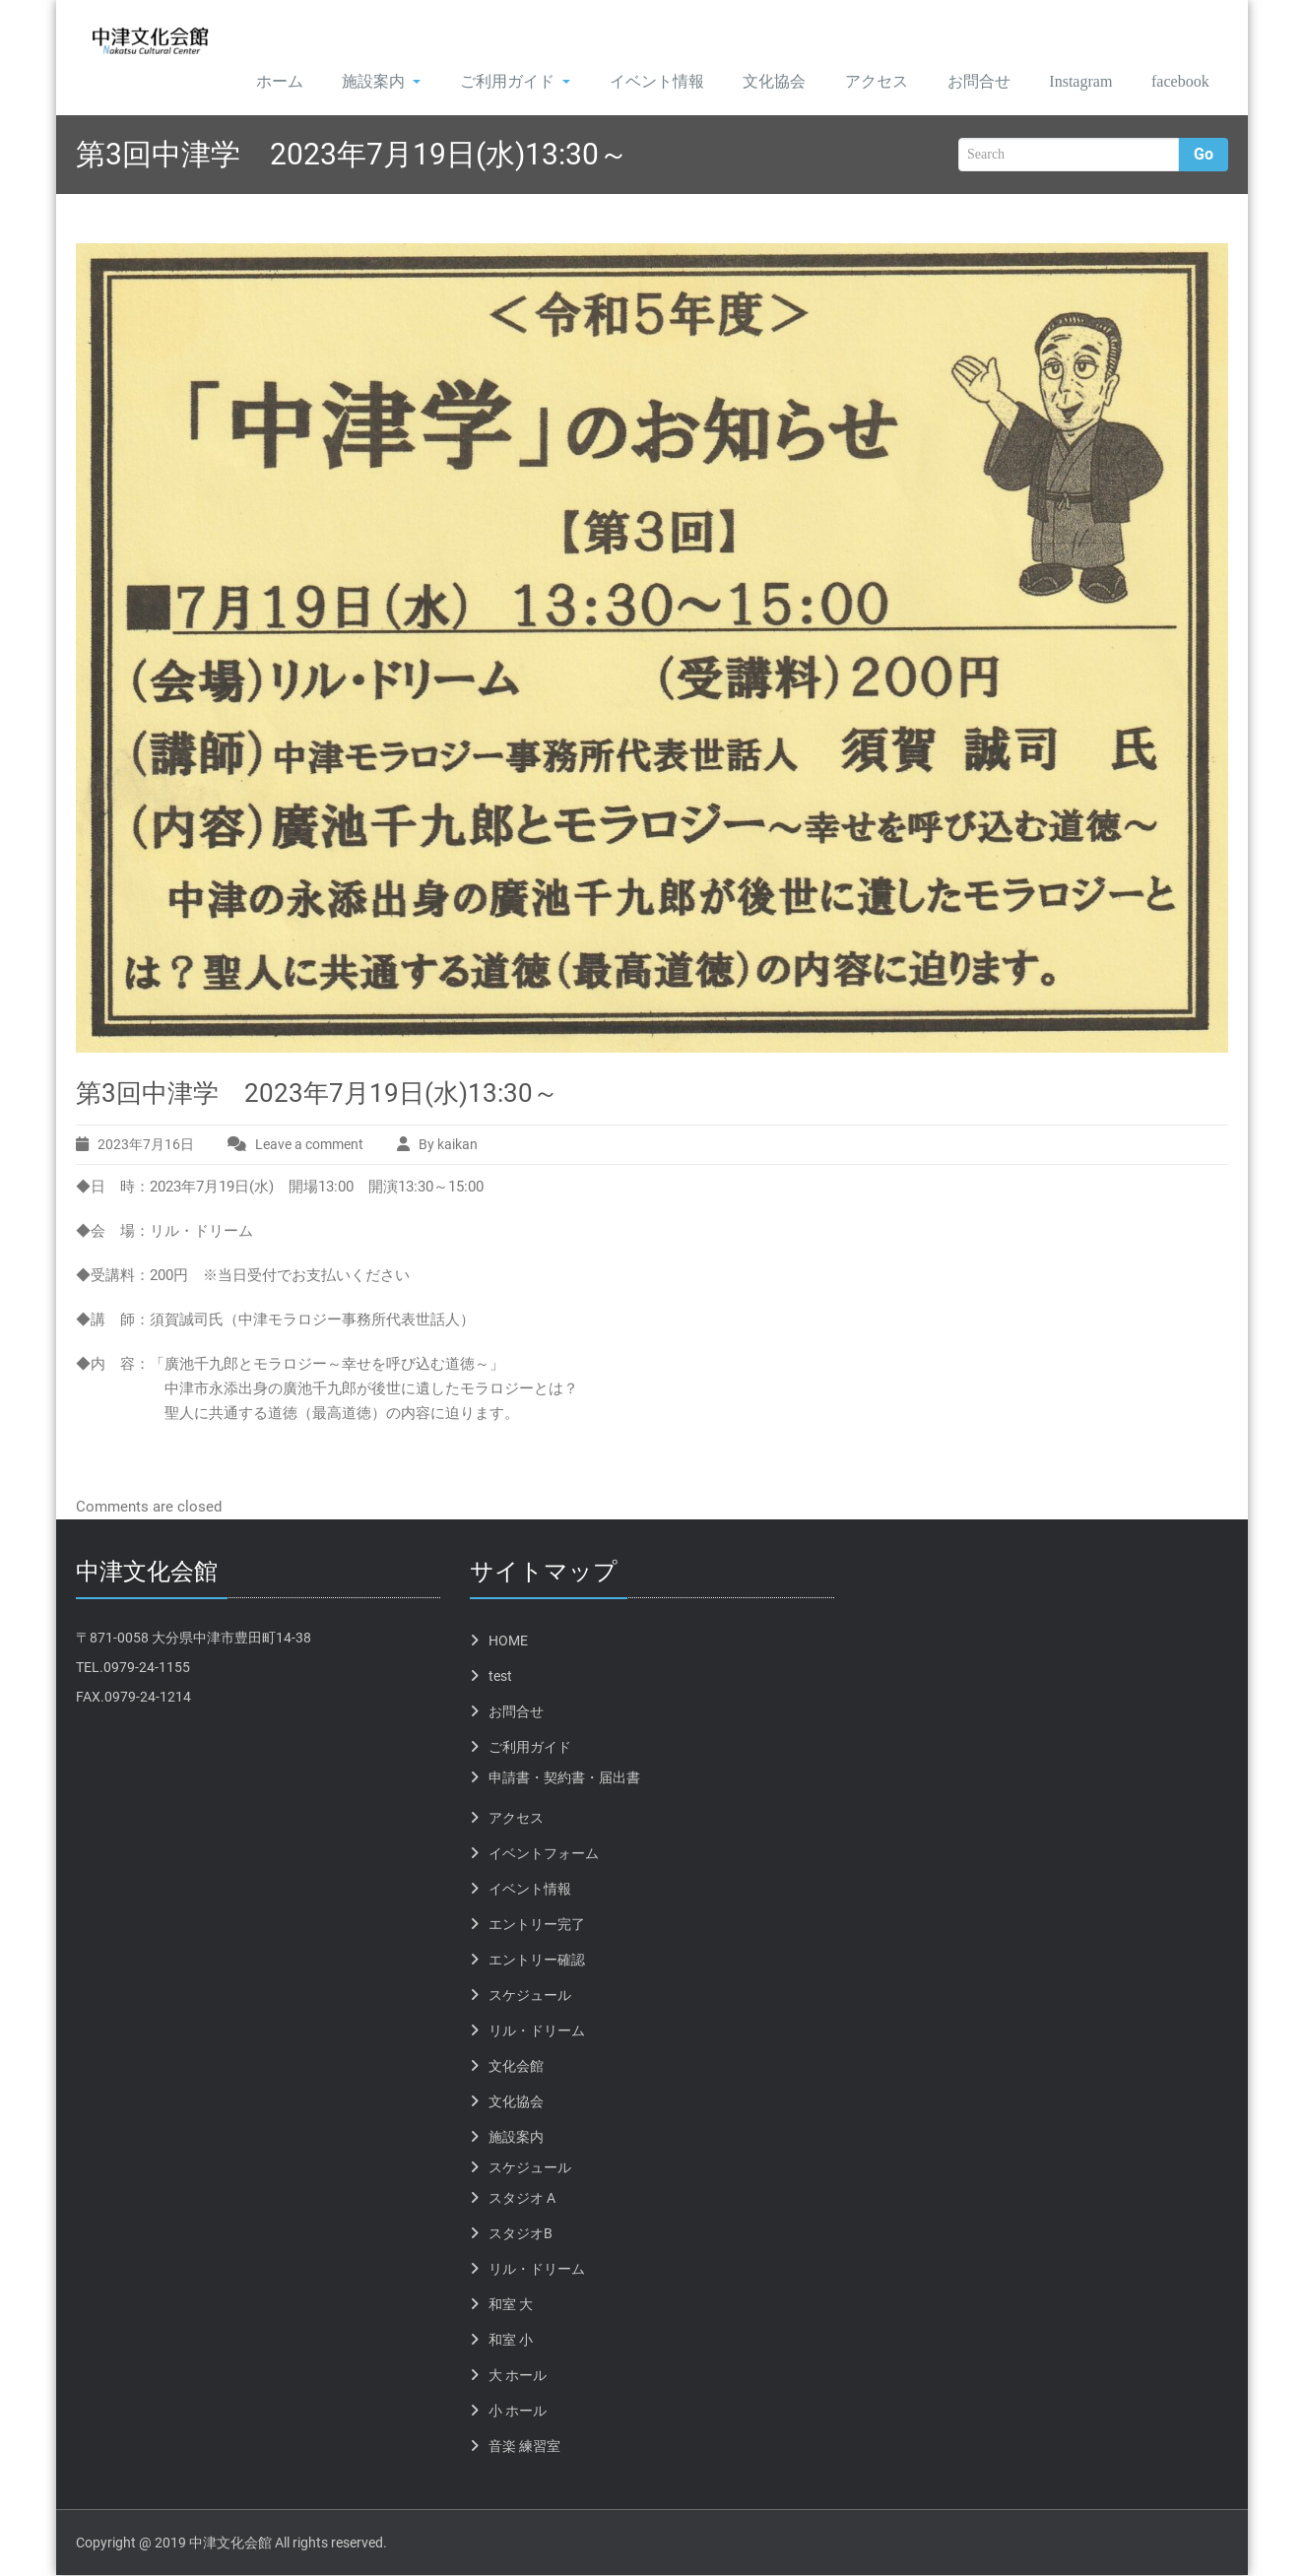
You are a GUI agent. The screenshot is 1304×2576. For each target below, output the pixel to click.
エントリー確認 (537, 1960)
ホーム (253, 82)
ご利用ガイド (491, 82)
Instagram (1067, 82)
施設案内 (356, 82)
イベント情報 (634, 82)
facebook (1175, 82)
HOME (508, 1641)
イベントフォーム (544, 1854)
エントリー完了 (537, 1925)
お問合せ (960, 82)
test (500, 1677)
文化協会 (753, 82)
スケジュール (530, 1996)
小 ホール (518, 2411)
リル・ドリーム (537, 2031)
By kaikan (448, 1145)
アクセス (856, 82)
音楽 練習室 (524, 2447)
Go (1203, 156)
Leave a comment (309, 1145)
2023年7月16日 (146, 1145)
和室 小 (511, 2341)
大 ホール (518, 2376)
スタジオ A (522, 2199)
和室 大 (511, 2305)
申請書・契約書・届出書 (564, 1778)
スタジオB (521, 2234)
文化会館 (516, 2067)
